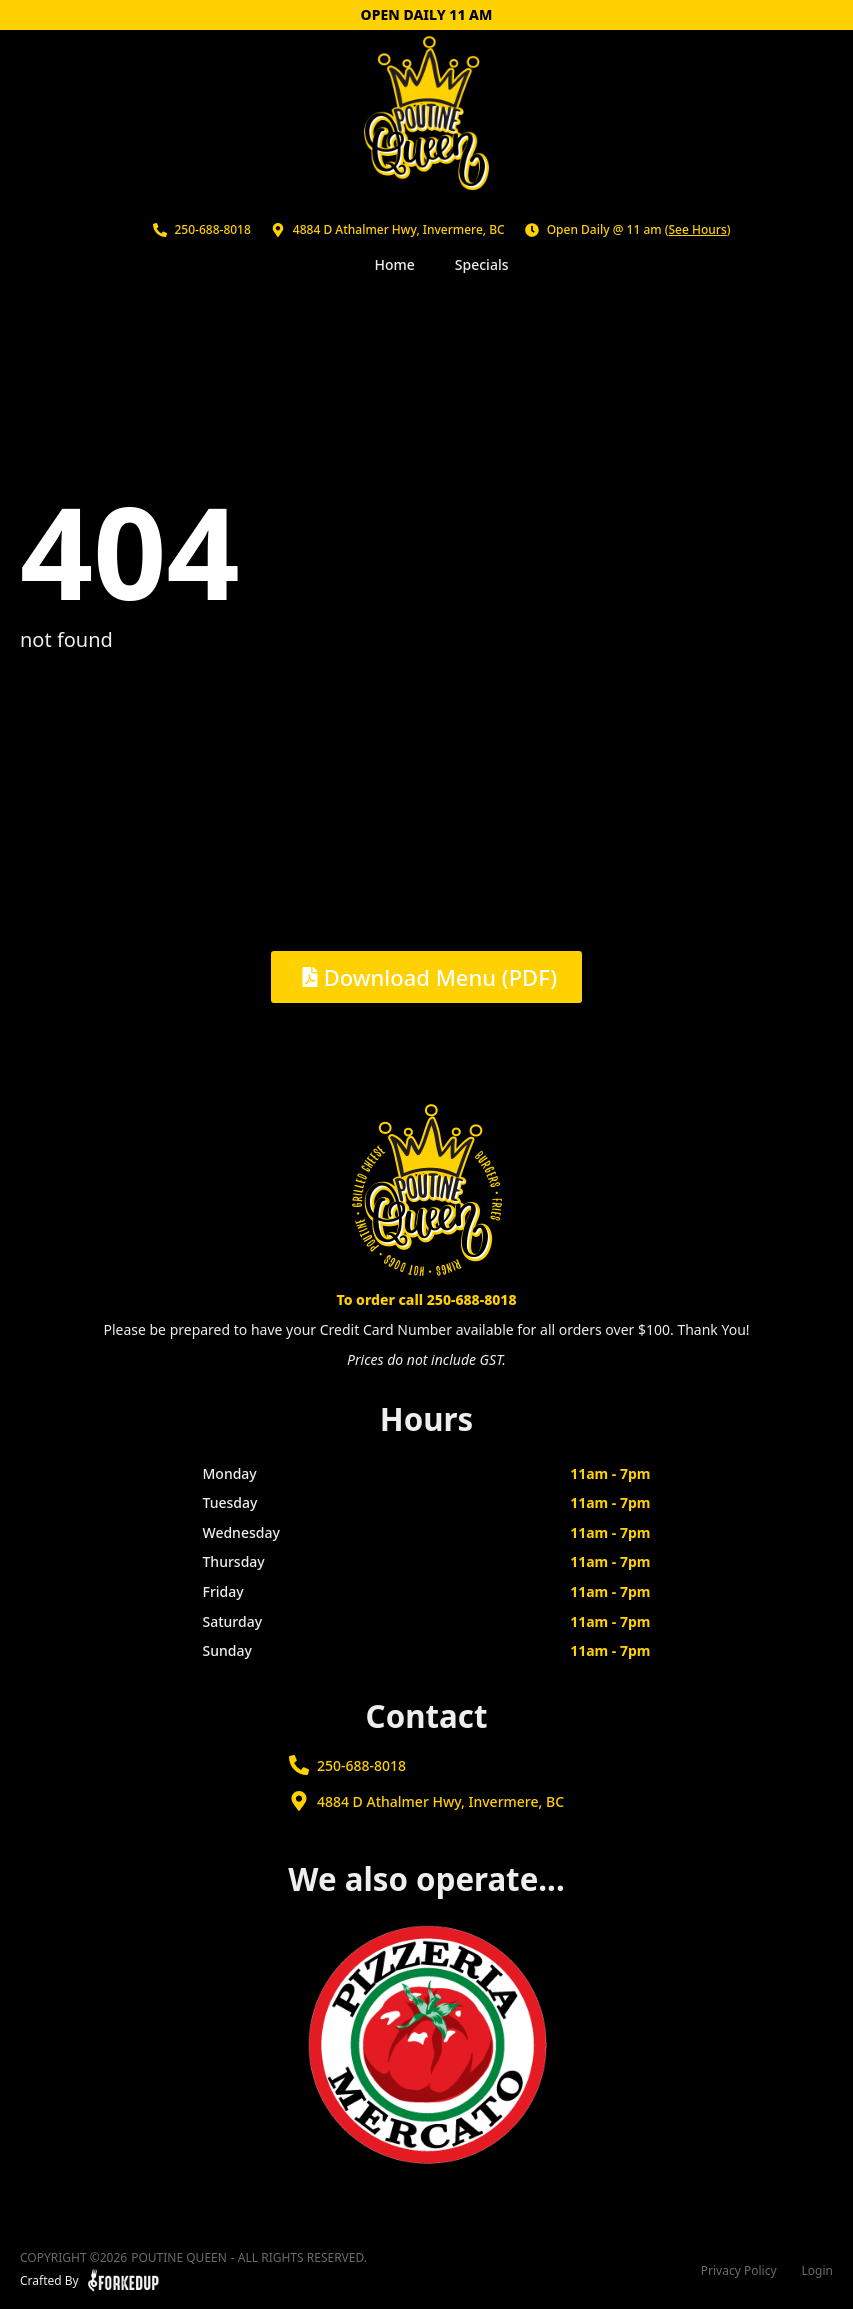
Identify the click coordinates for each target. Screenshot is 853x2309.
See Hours (698, 229)
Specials (482, 264)
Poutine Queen (179, 2258)
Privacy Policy (739, 2271)
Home (395, 264)
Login (817, 2271)
